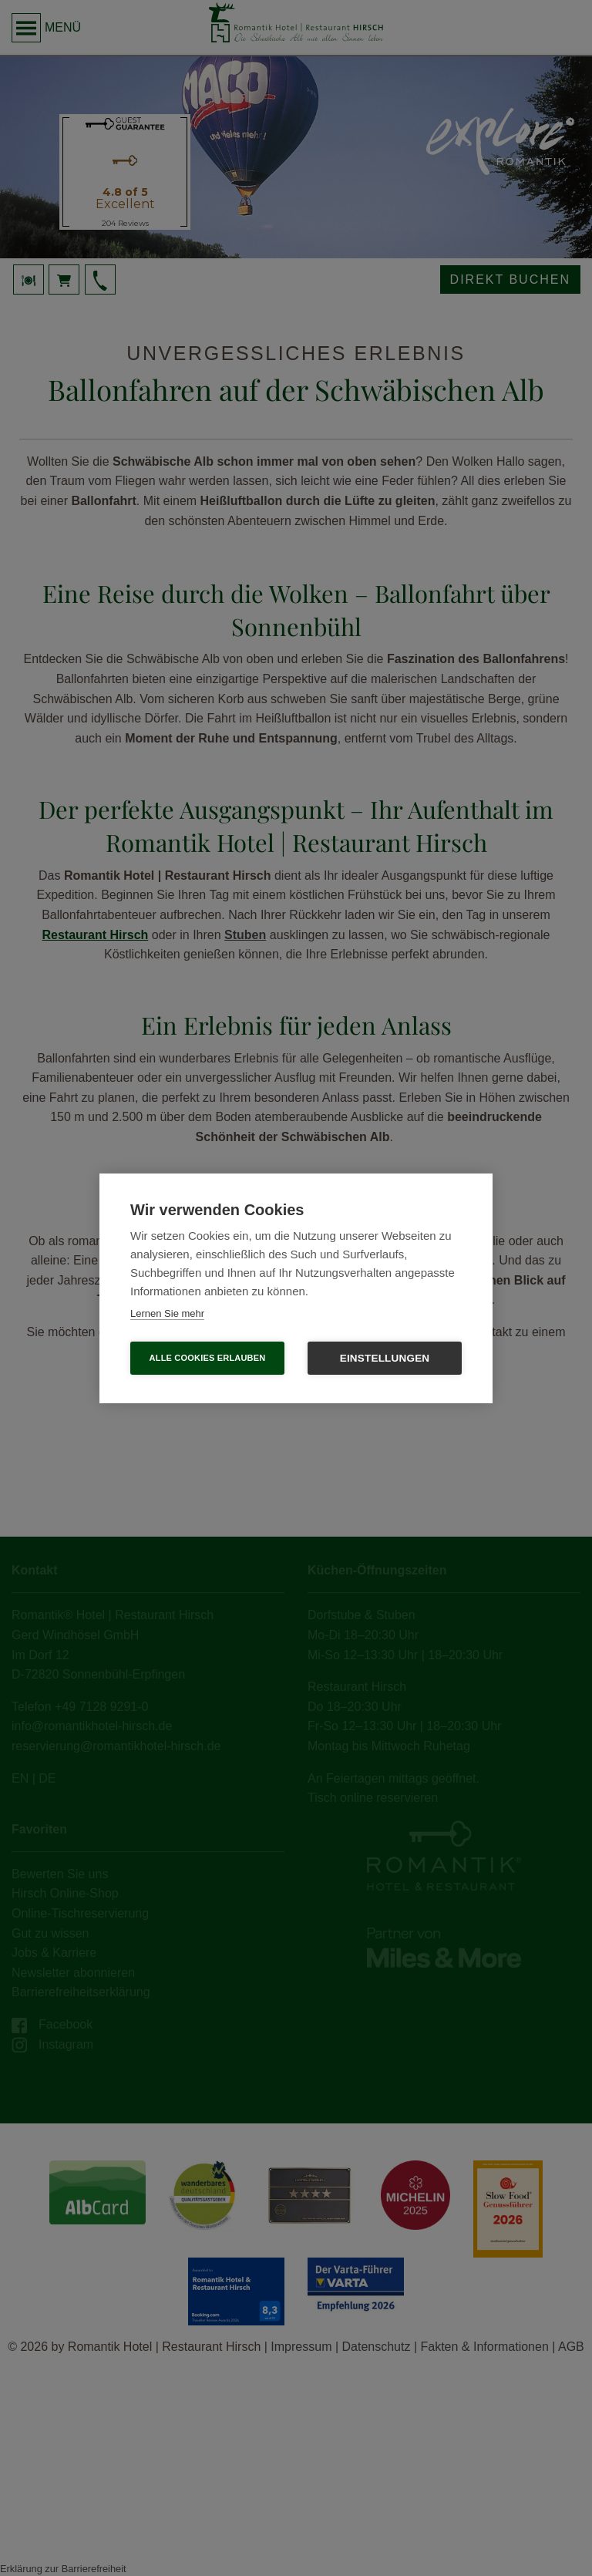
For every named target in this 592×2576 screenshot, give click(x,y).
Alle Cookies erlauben (208, 1357)
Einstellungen (385, 1358)
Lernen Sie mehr (167, 1313)
